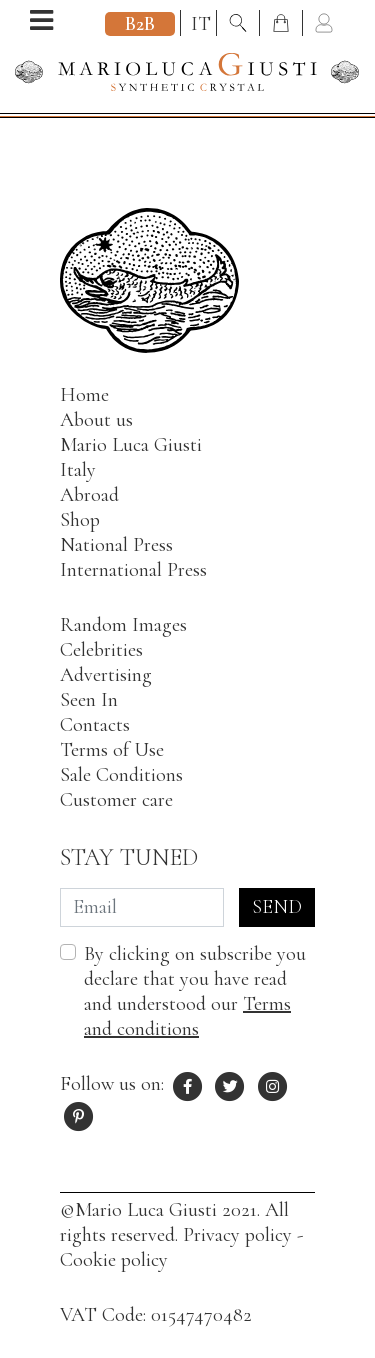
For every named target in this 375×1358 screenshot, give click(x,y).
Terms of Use (112, 750)
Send (277, 907)
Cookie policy (114, 1260)
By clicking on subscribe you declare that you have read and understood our (195, 991)
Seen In (89, 700)
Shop (80, 520)
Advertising (106, 675)
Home (84, 395)
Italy (78, 470)
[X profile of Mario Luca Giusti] (231, 1084)
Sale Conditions (121, 775)
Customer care (116, 800)
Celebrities (101, 650)
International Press (133, 570)
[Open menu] (41, 22)
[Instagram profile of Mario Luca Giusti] (273, 1084)
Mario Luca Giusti (131, 445)
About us (96, 420)
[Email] (142, 907)
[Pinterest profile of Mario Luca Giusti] (79, 1114)
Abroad (89, 495)
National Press (116, 545)
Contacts (95, 725)
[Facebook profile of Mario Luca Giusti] (188, 1084)
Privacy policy (237, 1235)
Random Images (123, 625)
